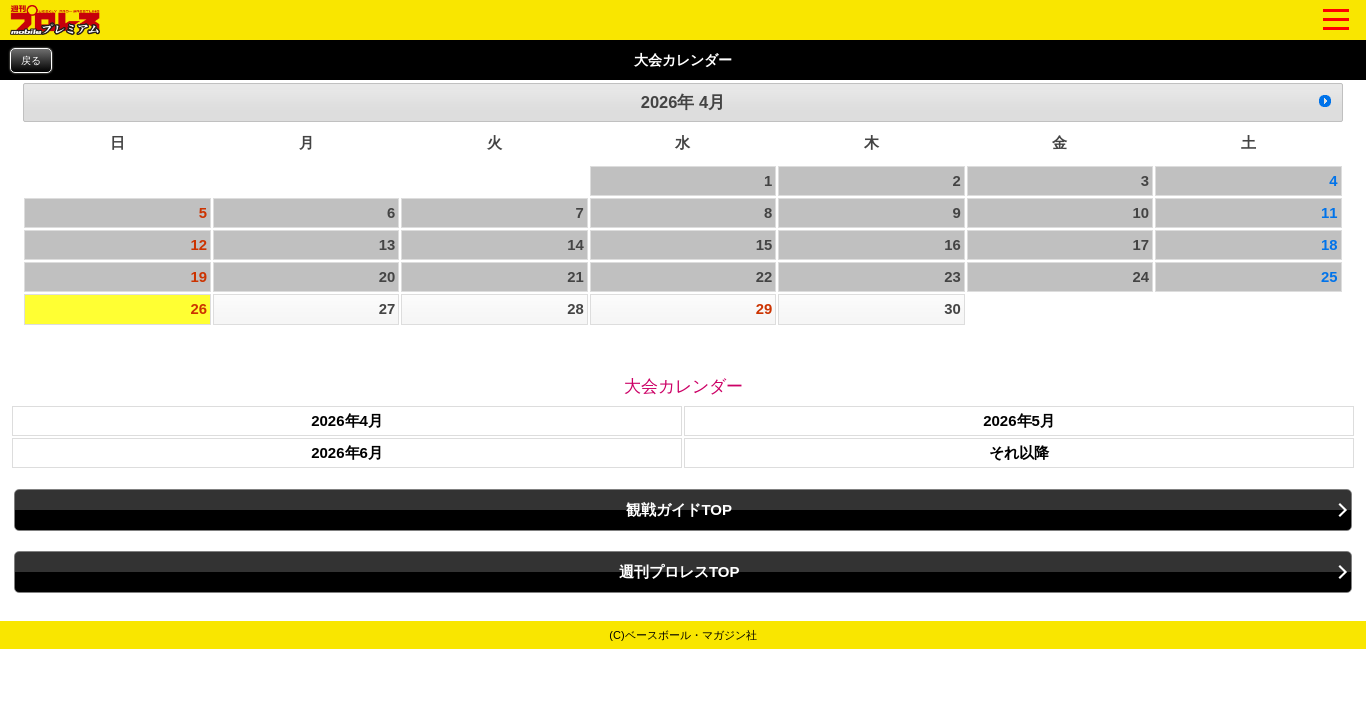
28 (575, 309)
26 (198, 309)
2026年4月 (347, 420)
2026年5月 (1019, 420)
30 (952, 309)
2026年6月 (347, 452)
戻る (31, 60)
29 (764, 309)
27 (387, 309)
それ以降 (1019, 452)
